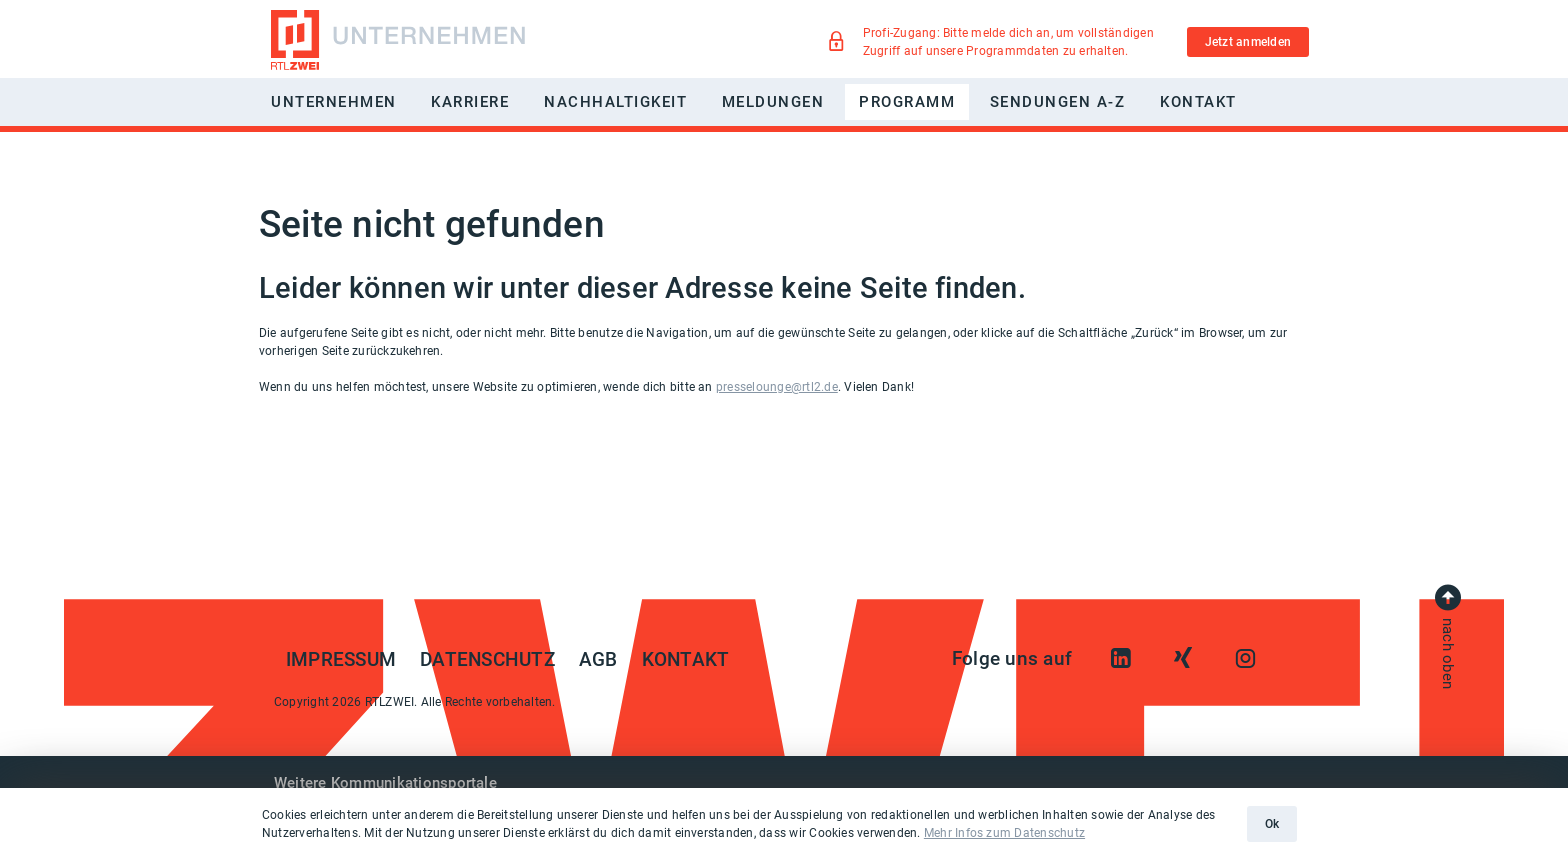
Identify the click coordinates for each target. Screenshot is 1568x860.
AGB (598, 660)
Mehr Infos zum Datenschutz (1004, 833)
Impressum (341, 660)
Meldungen (773, 102)
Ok (1272, 824)
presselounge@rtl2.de (777, 387)
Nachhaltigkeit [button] (615, 102)
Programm (907, 102)
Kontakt (1198, 102)
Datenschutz (487, 660)
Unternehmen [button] (334, 102)
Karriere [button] (470, 102)
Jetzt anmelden (1248, 42)
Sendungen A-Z (1058, 102)
